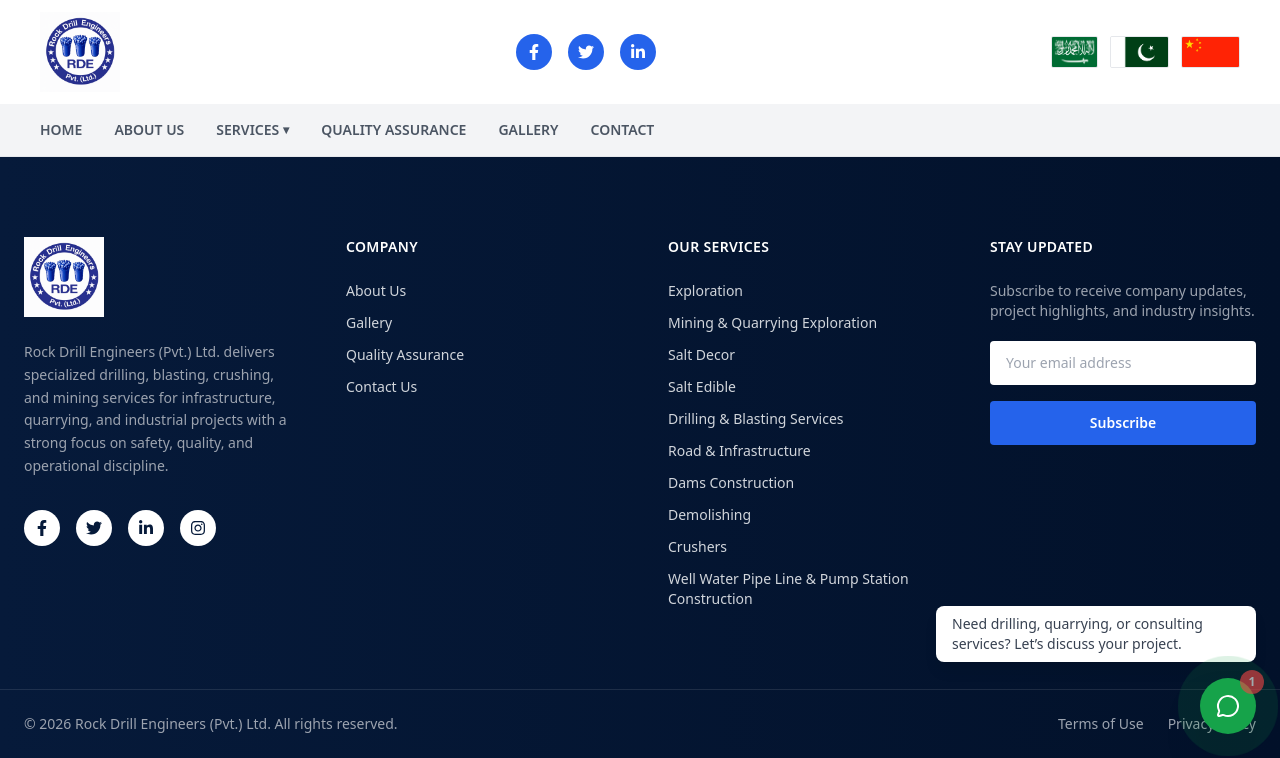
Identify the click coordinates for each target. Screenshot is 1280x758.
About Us (376, 290)
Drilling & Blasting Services (756, 418)
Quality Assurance (405, 354)
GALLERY (528, 129)
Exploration (705, 290)
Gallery (369, 322)
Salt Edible (702, 386)
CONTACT (623, 129)
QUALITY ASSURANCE (393, 129)
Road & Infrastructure (739, 450)
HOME (61, 129)
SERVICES (252, 129)
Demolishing (709, 514)
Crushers (697, 546)
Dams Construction (731, 482)
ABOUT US (149, 129)
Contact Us (381, 386)
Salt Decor (701, 354)
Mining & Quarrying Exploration (772, 322)
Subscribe (1123, 422)
